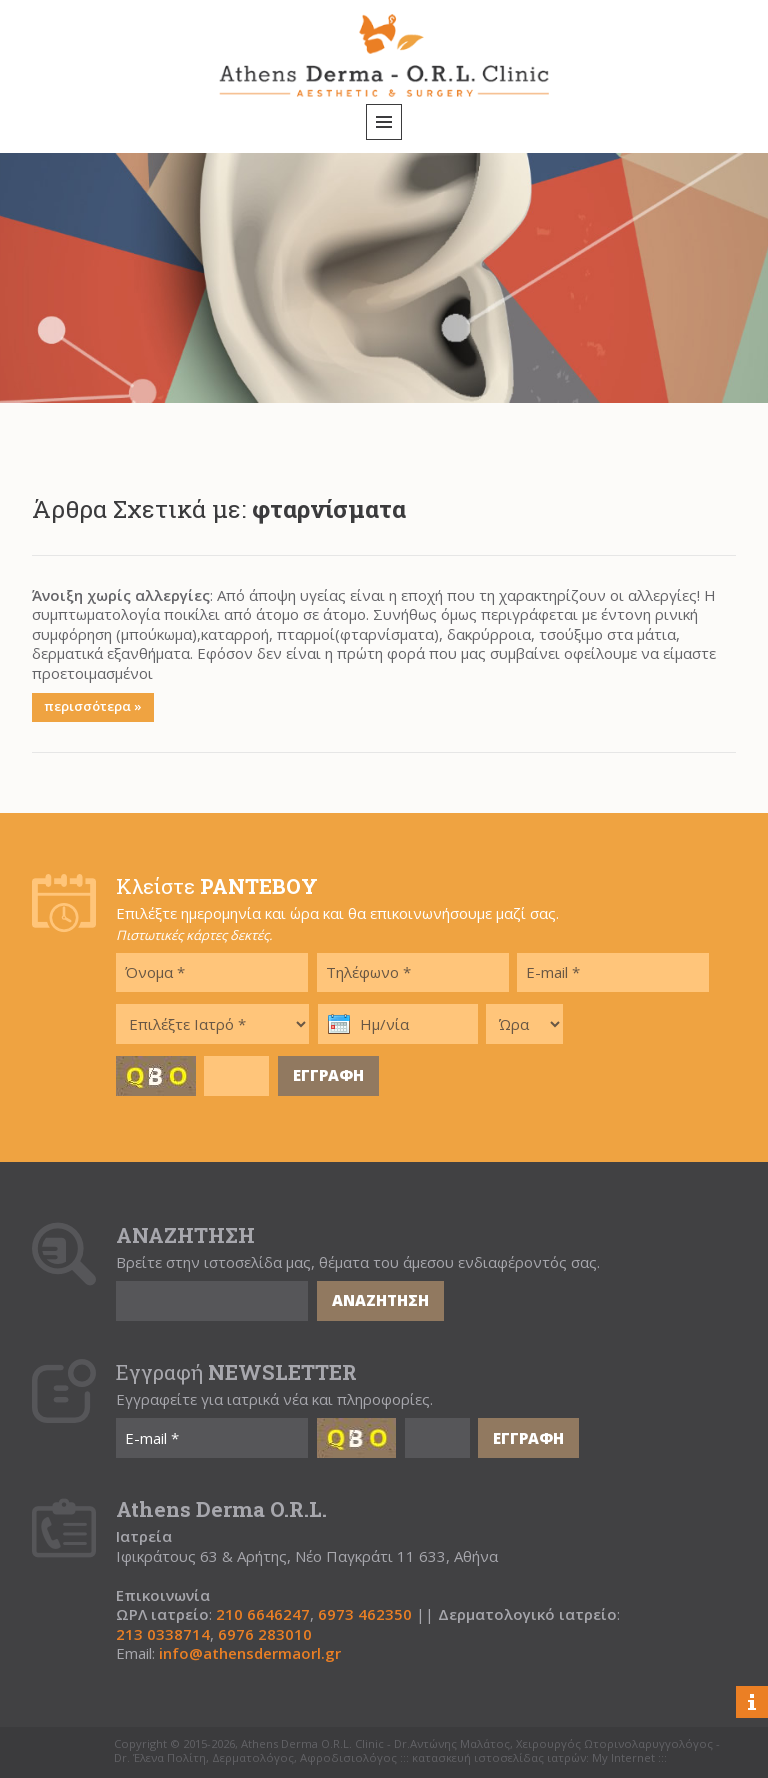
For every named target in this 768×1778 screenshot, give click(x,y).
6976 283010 (265, 1634)
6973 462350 (365, 1614)
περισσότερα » (93, 706)
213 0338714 (163, 1634)
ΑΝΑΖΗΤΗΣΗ (380, 1300)
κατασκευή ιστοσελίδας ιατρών (499, 1758)
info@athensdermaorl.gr (250, 1653)
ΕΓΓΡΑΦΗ (328, 1075)
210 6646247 (263, 1614)
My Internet (623, 1758)
